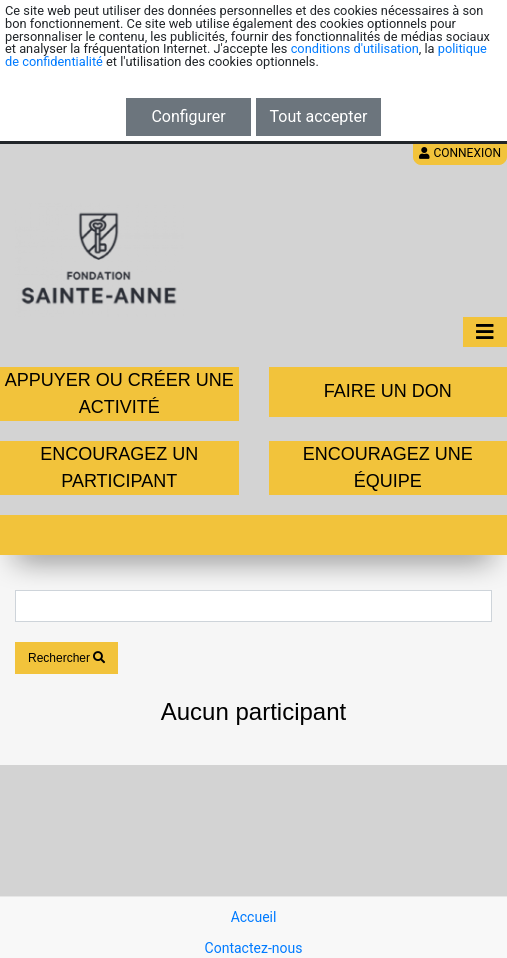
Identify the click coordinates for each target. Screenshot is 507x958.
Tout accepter (319, 116)
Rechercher (66, 658)
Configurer (188, 116)
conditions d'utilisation (355, 48)
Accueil (254, 917)
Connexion (460, 153)
